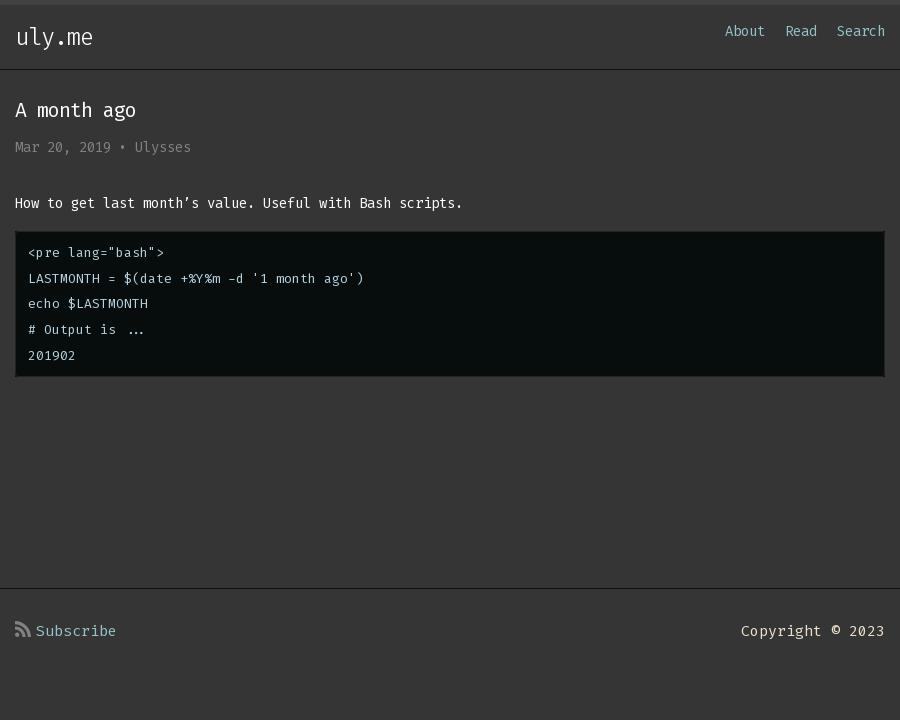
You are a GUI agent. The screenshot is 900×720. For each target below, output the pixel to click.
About (745, 31)
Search (861, 31)
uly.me (54, 37)
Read (801, 31)
